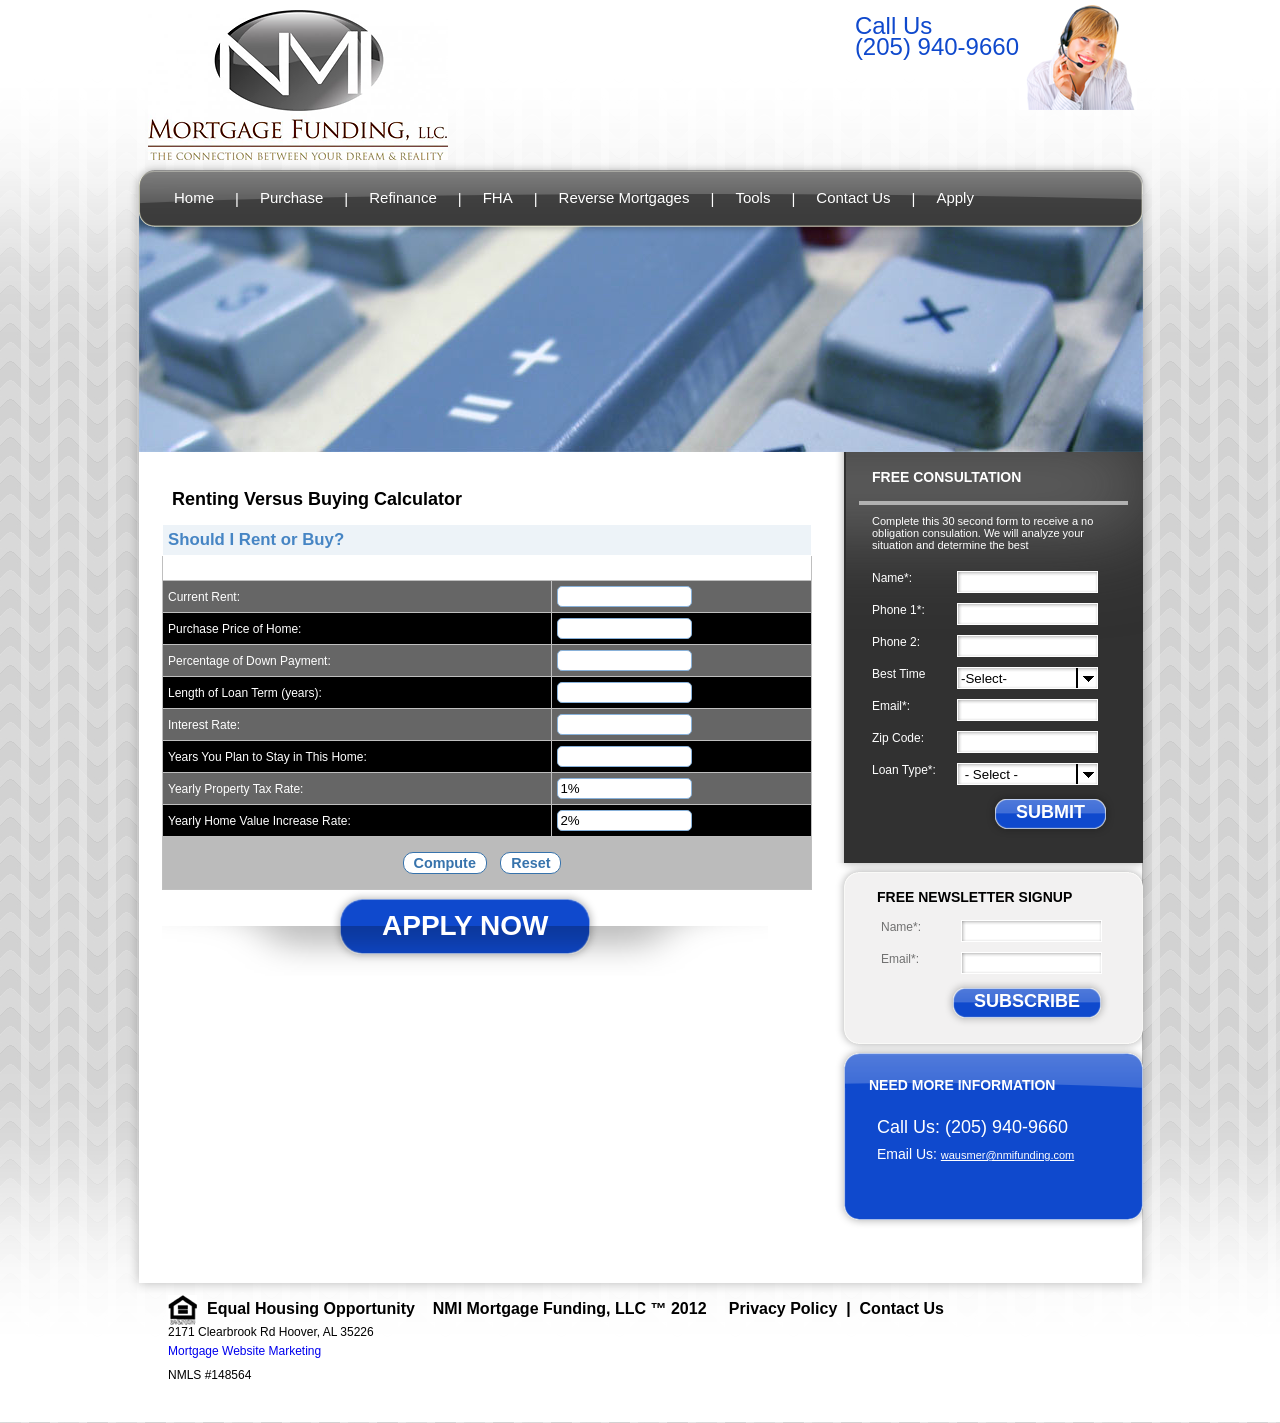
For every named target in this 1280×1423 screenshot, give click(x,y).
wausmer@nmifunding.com (1007, 1155)
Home (194, 197)
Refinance (403, 197)
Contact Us (853, 197)
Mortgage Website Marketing (244, 1351)
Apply (955, 197)
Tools (752, 197)
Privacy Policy (783, 1308)
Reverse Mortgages (624, 197)
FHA (498, 197)
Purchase (291, 197)
